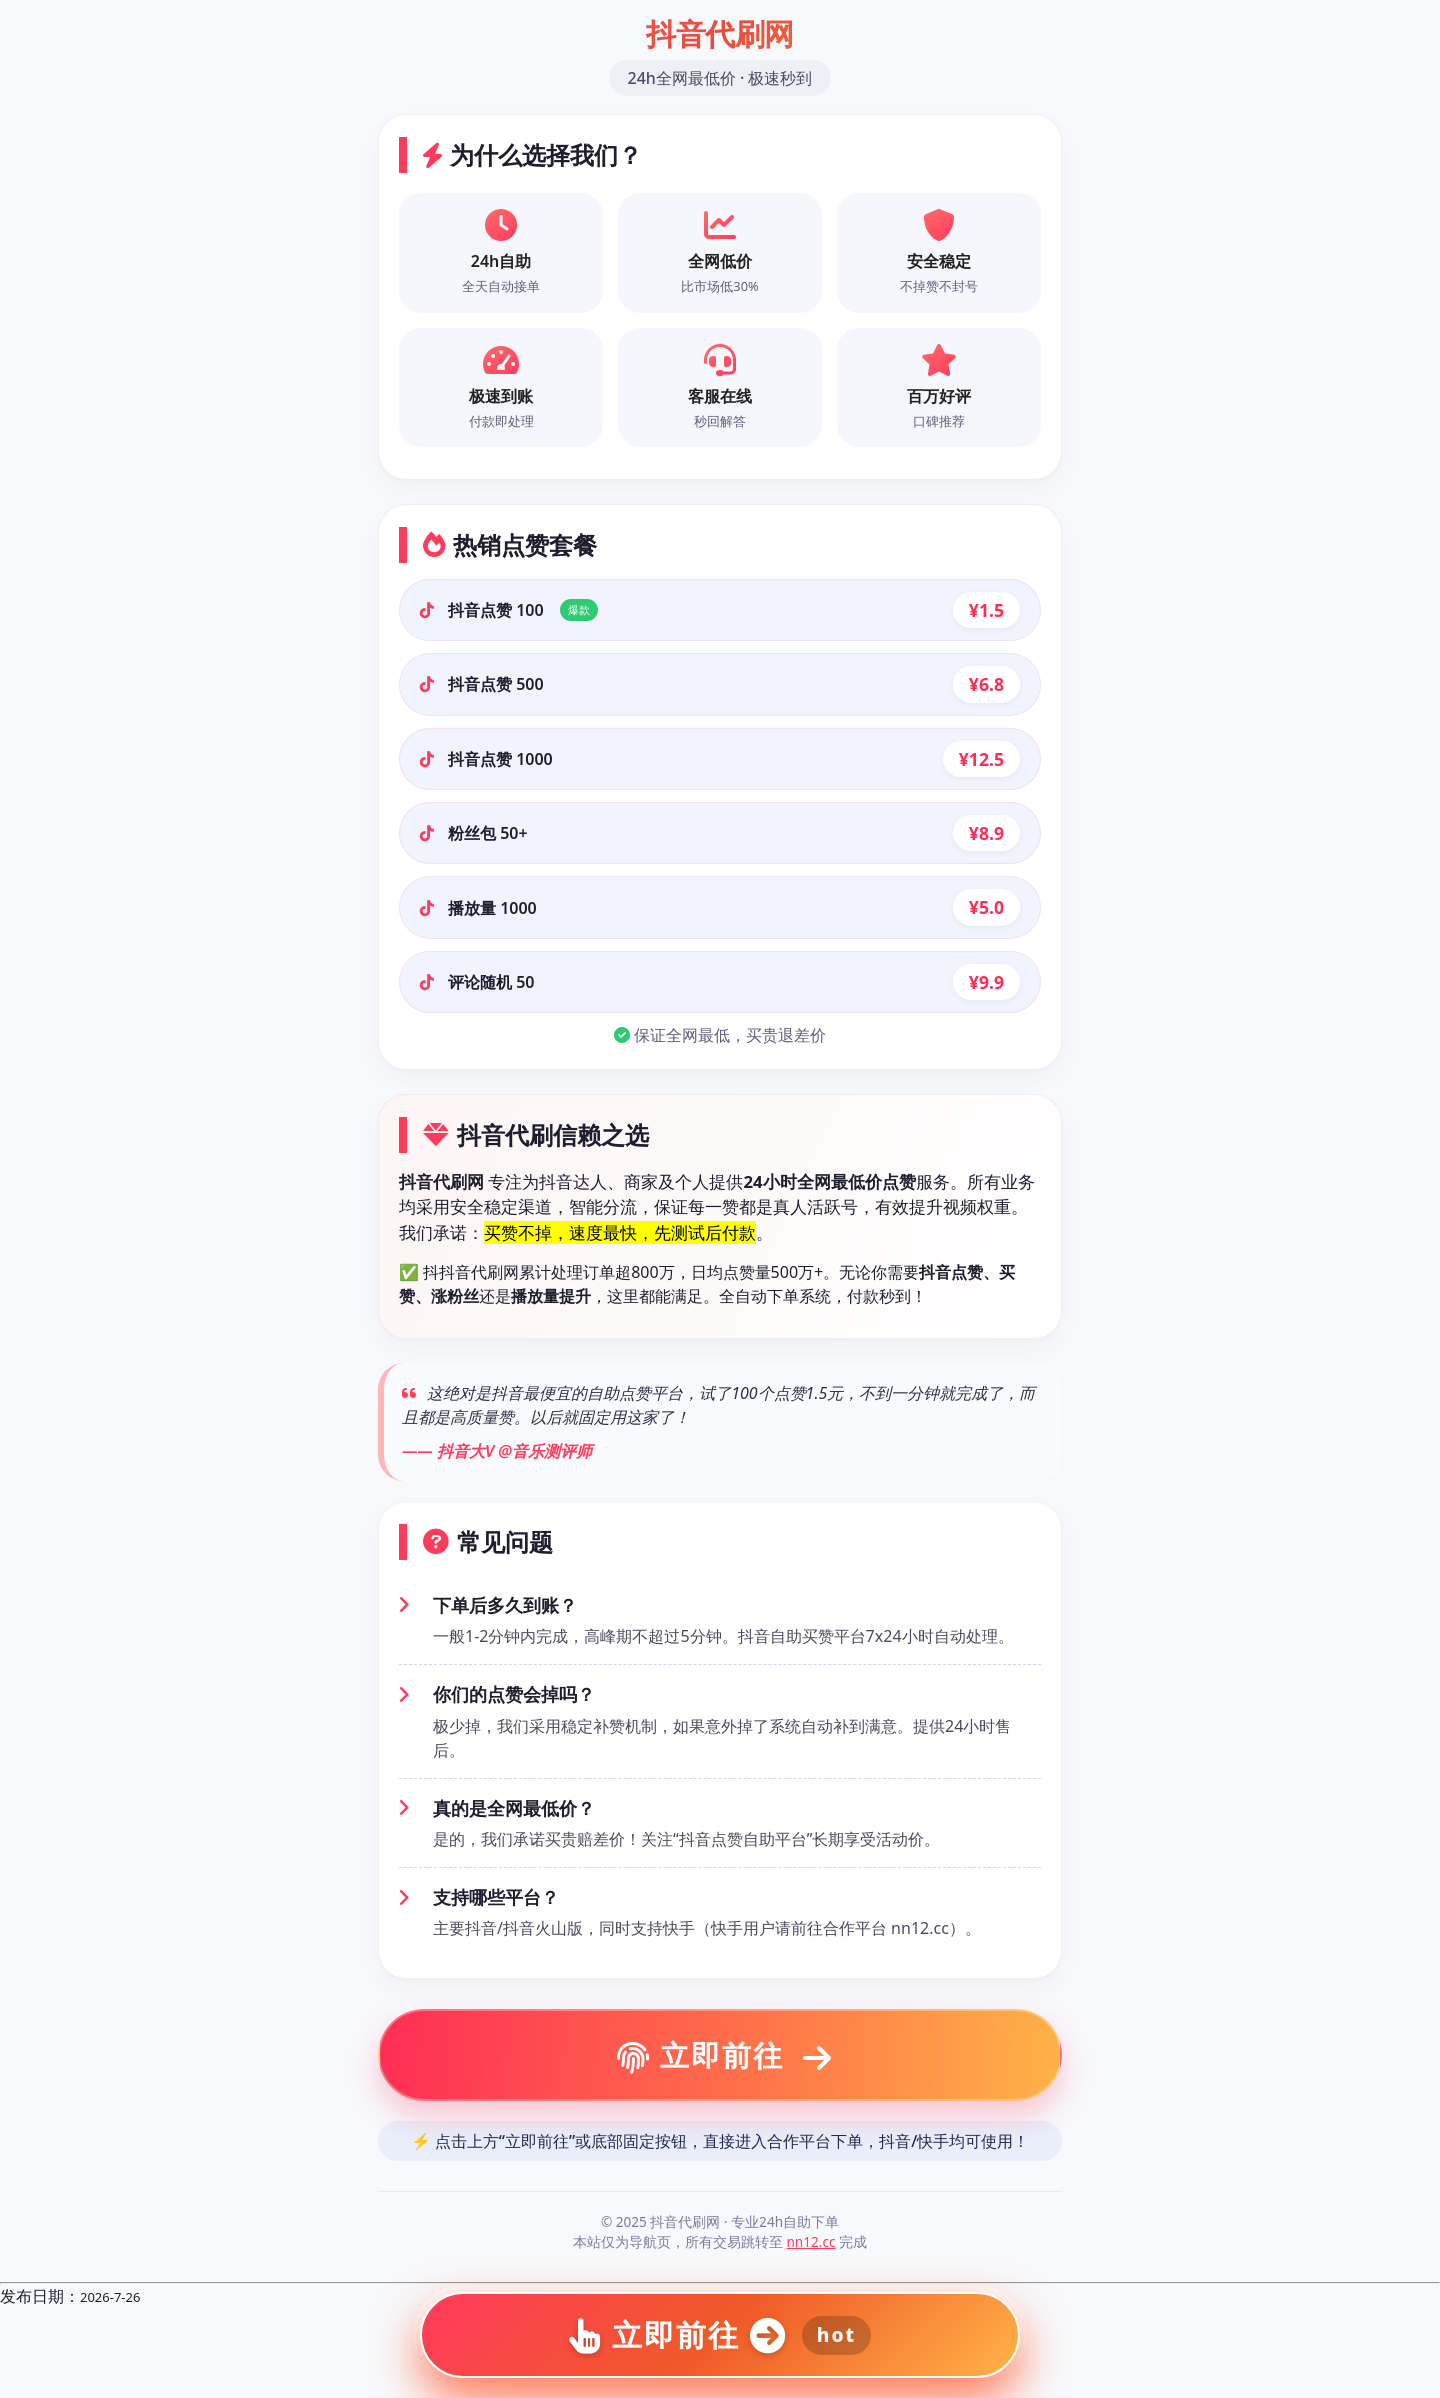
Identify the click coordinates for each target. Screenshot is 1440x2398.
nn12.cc (810, 2241)
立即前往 (725, 2054)
